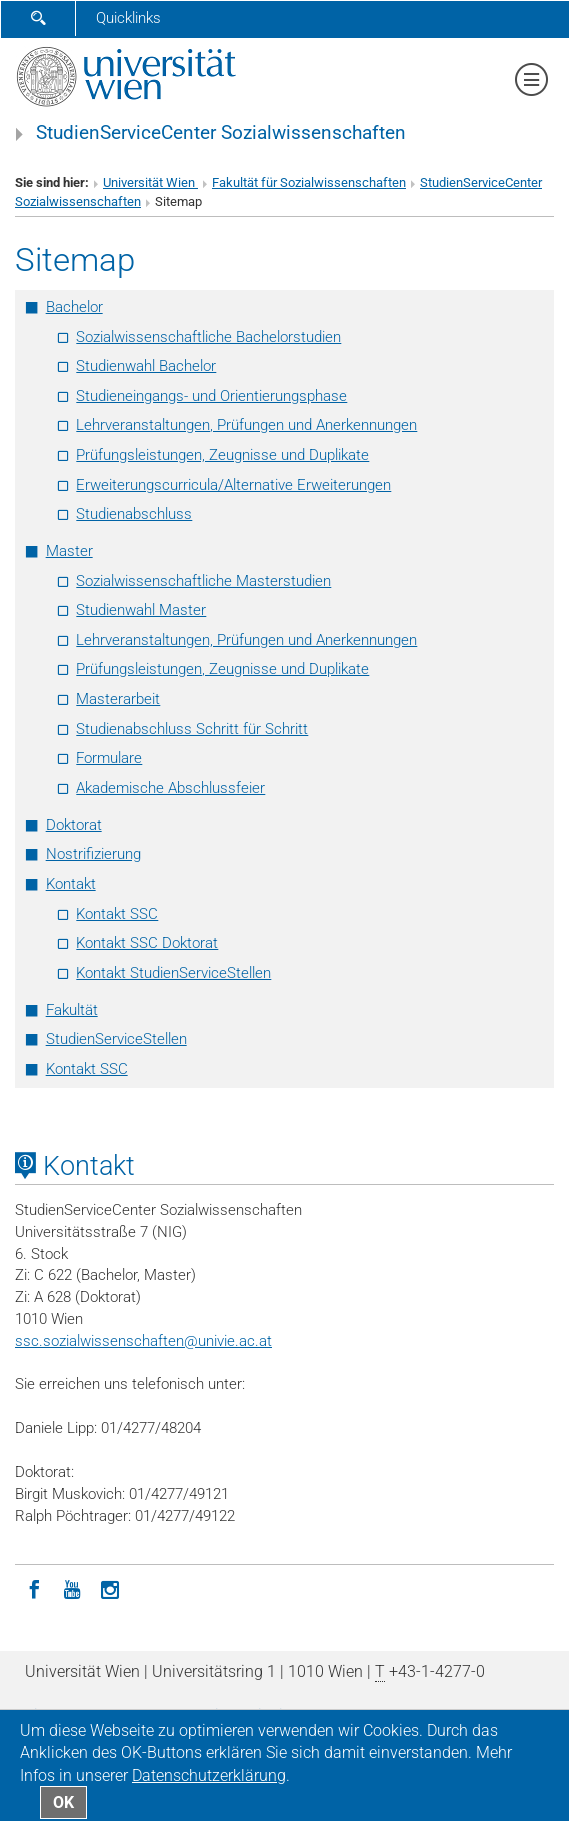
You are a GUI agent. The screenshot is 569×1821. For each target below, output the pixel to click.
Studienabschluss (134, 514)
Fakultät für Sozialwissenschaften (309, 182)
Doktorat (74, 825)
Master (69, 551)
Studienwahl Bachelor (146, 366)
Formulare (109, 758)
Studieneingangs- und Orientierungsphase (211, 396)
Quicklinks (128, 18)
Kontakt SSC (117, 914)
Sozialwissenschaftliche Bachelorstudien (208, 337)
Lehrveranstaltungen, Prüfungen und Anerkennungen (246, 425)
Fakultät (72, 1010)
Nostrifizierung (93, 854)
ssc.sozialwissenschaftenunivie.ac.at (143, 1341)
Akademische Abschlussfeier (170, 788)
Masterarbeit (118, 699)
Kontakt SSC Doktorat (147, 943)
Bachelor (74, 307)
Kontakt (71, 884)
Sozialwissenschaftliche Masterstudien (203, 581)
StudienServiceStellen (116, 1039)
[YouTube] (72, 1588)
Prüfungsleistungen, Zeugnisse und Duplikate (222, 455)
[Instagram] (110, 1588)
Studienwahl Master (141, 610)
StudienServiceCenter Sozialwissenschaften (221, 133)
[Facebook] (34, 1588)
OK (63, 1802)
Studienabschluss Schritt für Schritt (192, 729)
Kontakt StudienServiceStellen (173, 973)
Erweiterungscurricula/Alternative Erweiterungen (233, 485)
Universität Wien (150, 182)
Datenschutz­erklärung (209, 1775)
